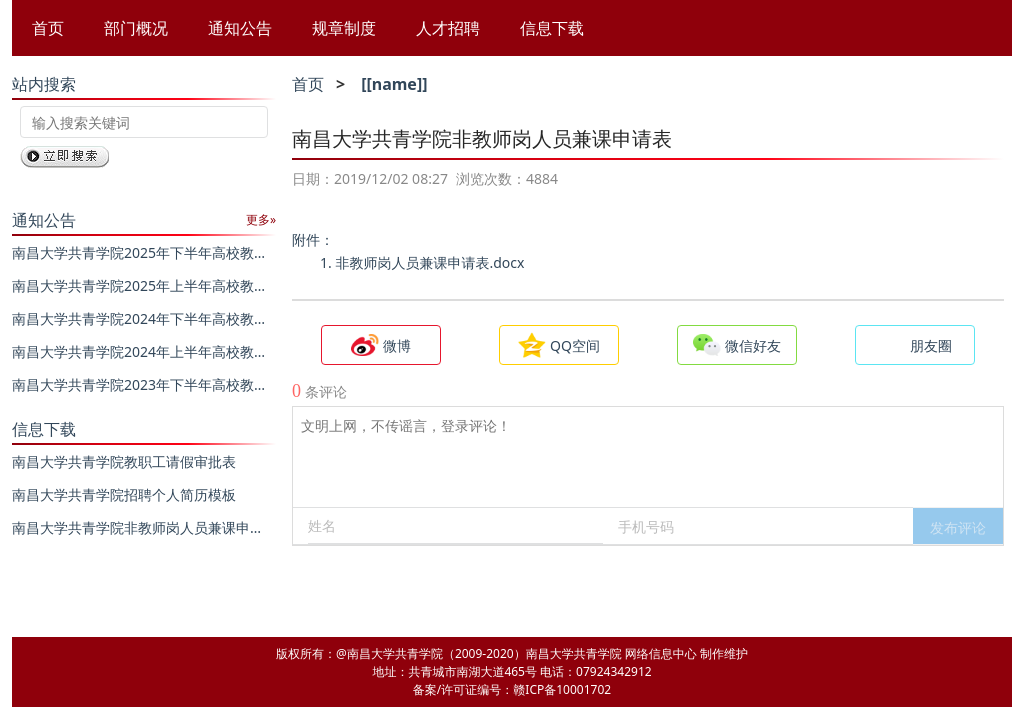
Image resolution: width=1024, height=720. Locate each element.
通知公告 (240, 28)
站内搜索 (44, 84)
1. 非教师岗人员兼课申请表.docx (422, 262)
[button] (958, 526)
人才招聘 (448, 28)
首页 (48, 28)
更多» (261, 219)
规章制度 (344, 28)
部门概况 (136, 28)
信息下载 (552, 28)
